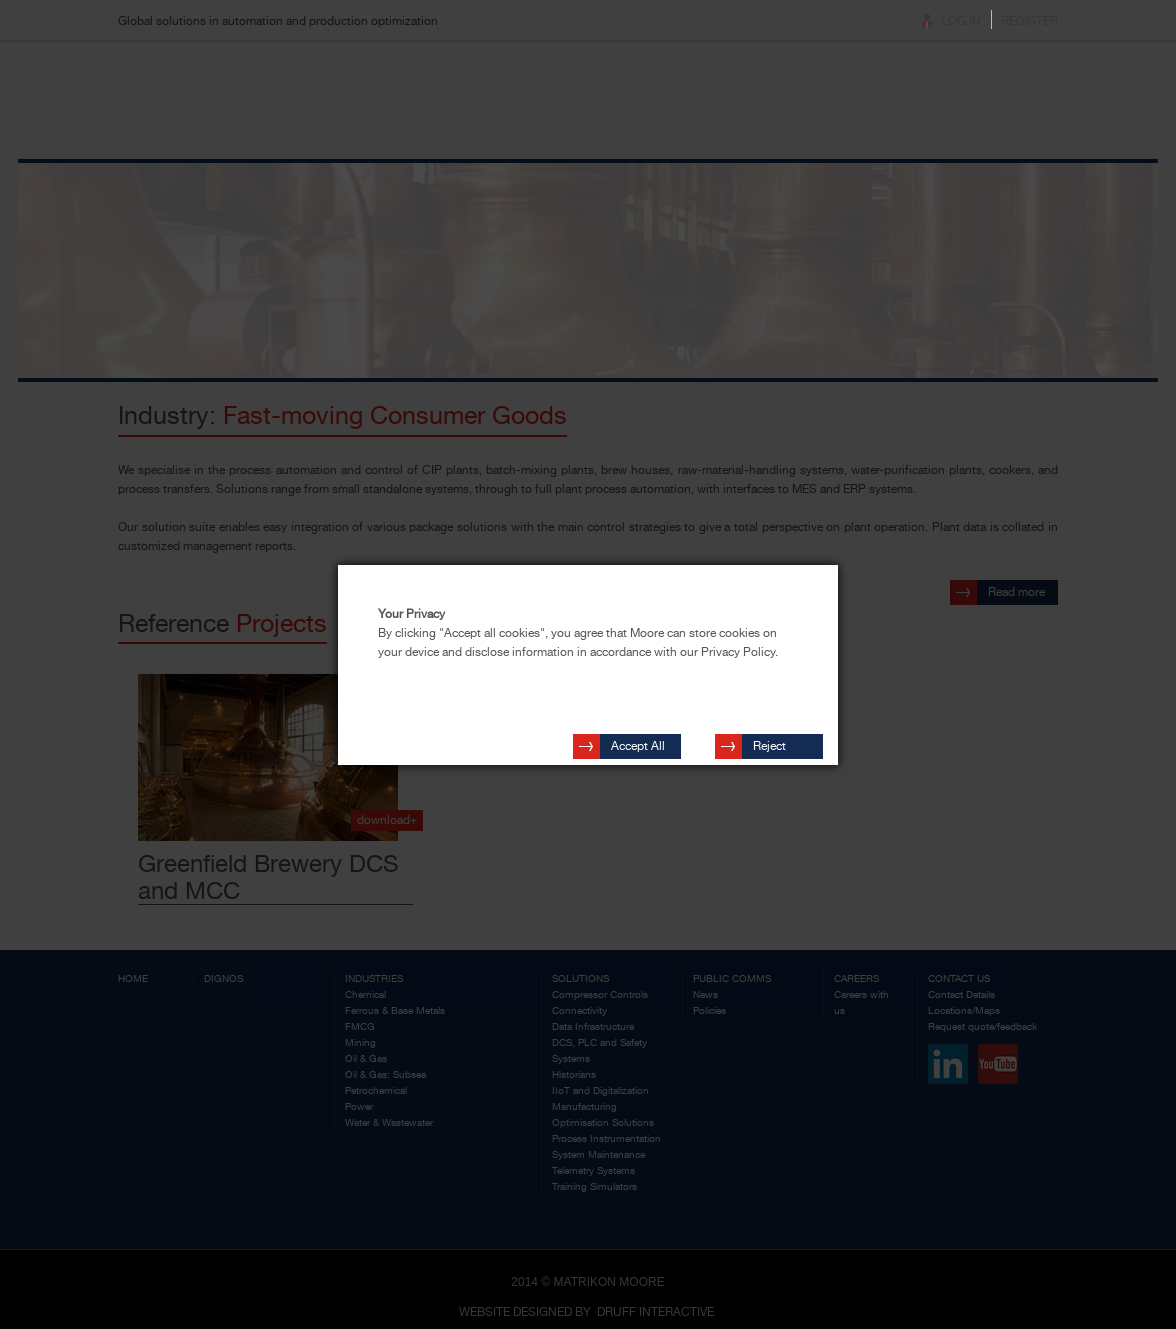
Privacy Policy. (739, 652)
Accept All (638, 737)
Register (1029, 21)
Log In (961, 21)
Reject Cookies (775, 740)
